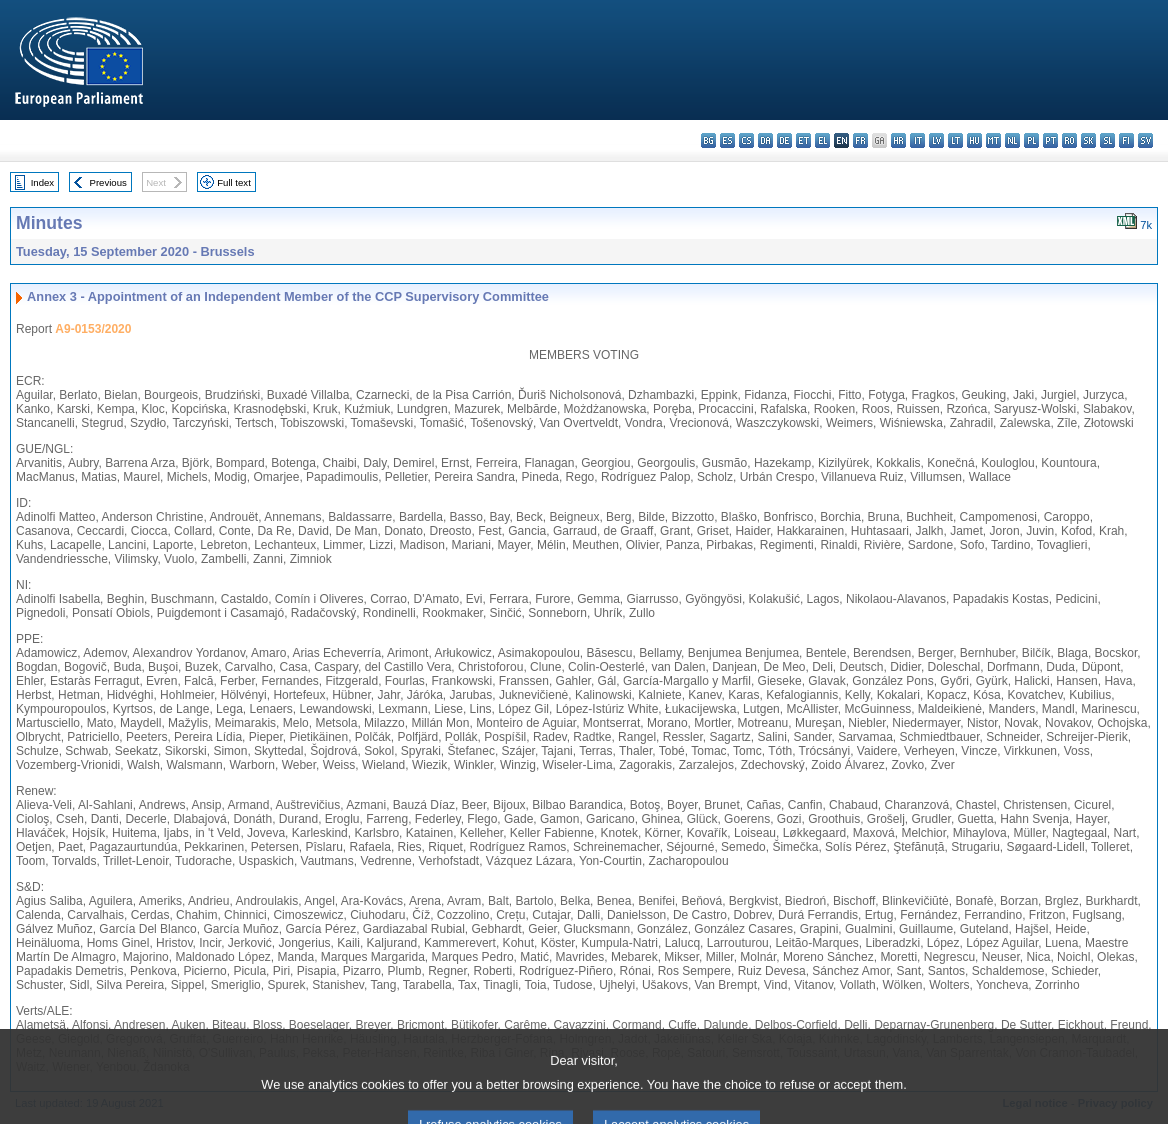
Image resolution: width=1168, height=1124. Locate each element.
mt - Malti (993, 140)
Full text (234, 182)
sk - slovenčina (1088, 140)
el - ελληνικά (822, 140)
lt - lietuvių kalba (955, 140)
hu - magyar (974, 140)
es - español (727, 140)
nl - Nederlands (1012, 140)
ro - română (1069, 140)
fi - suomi (1126, 140)
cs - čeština (746, 140)
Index (42, 182)
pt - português (1050, 140)
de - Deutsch (784, 140)
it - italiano (917, 140)
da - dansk (765, 140)
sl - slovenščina (1107, 140)
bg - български (708, 140)
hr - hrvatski (898, 140)
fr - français (860, 140)
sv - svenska (1145, 140)
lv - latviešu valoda (936, 140)
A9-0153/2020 (93, 329)
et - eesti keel (803, 140)
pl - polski (1031, 140)
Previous (108, 182)
